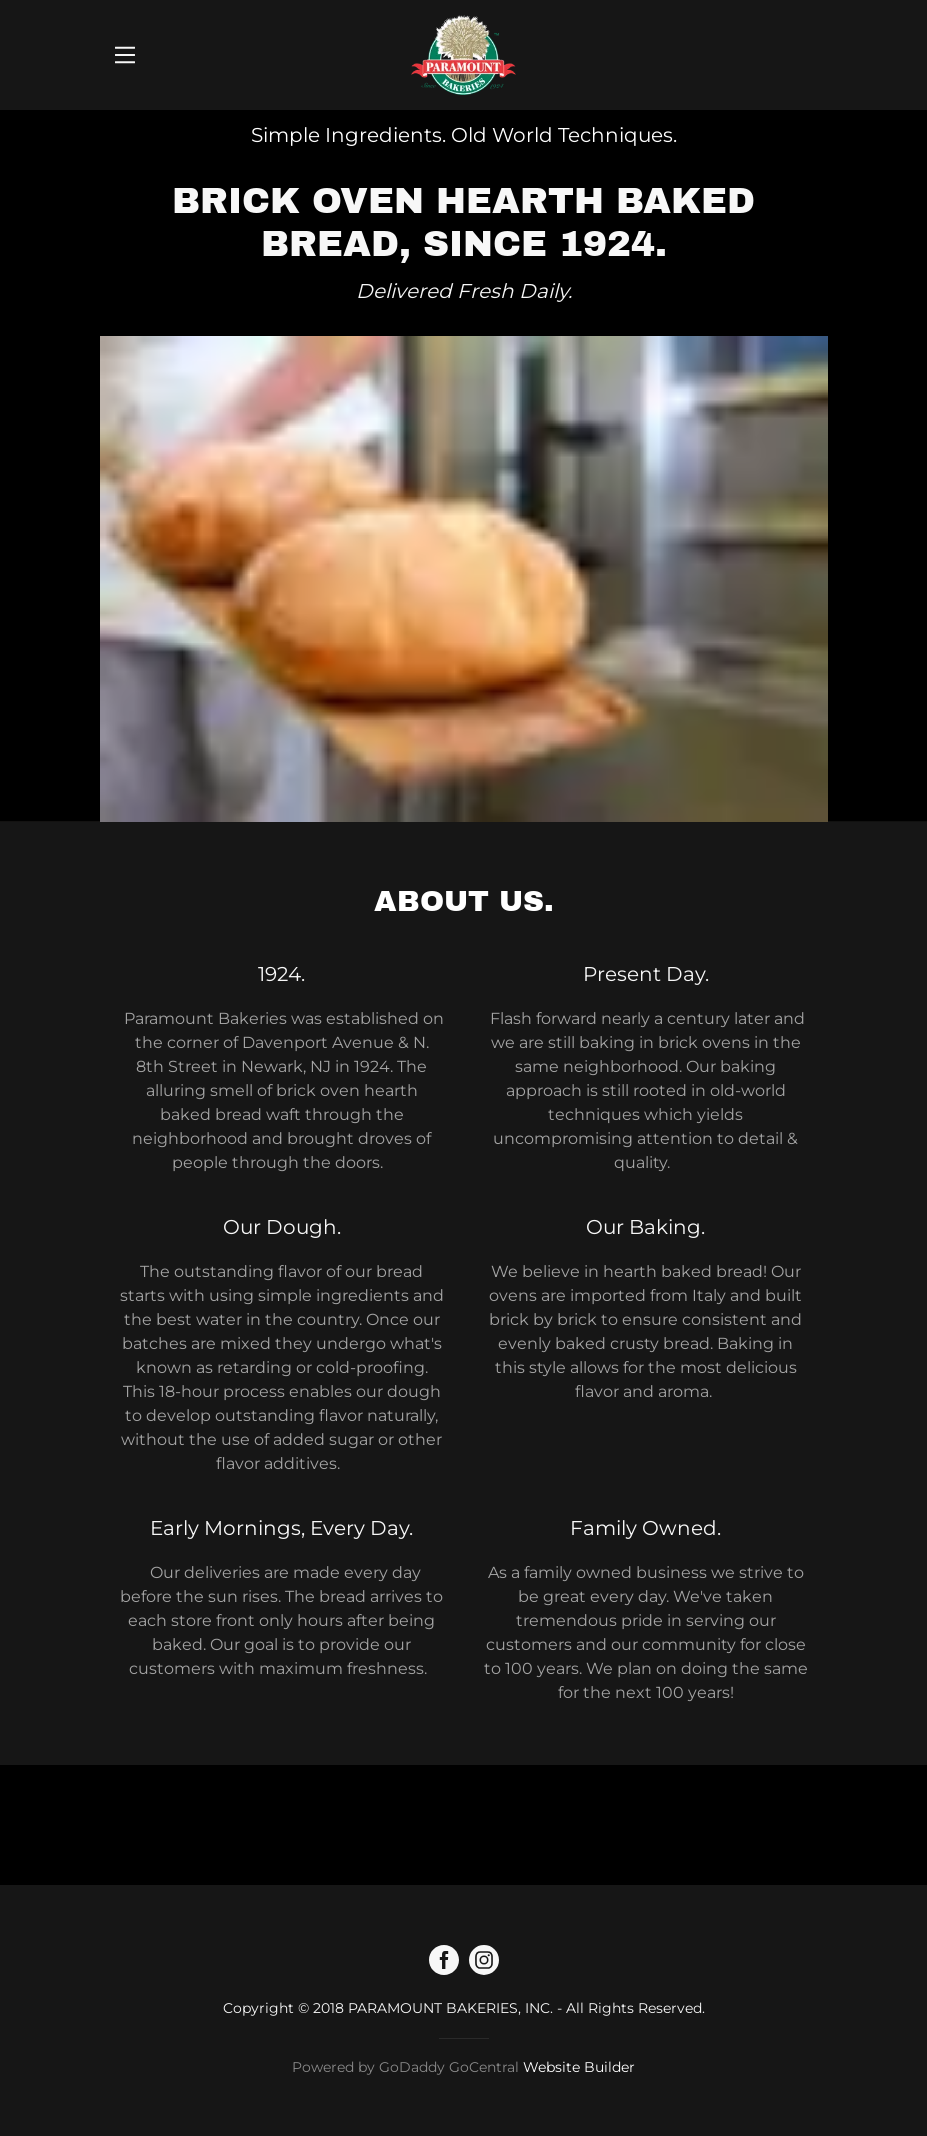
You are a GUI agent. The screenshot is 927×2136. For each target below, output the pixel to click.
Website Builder (579, 2067)
